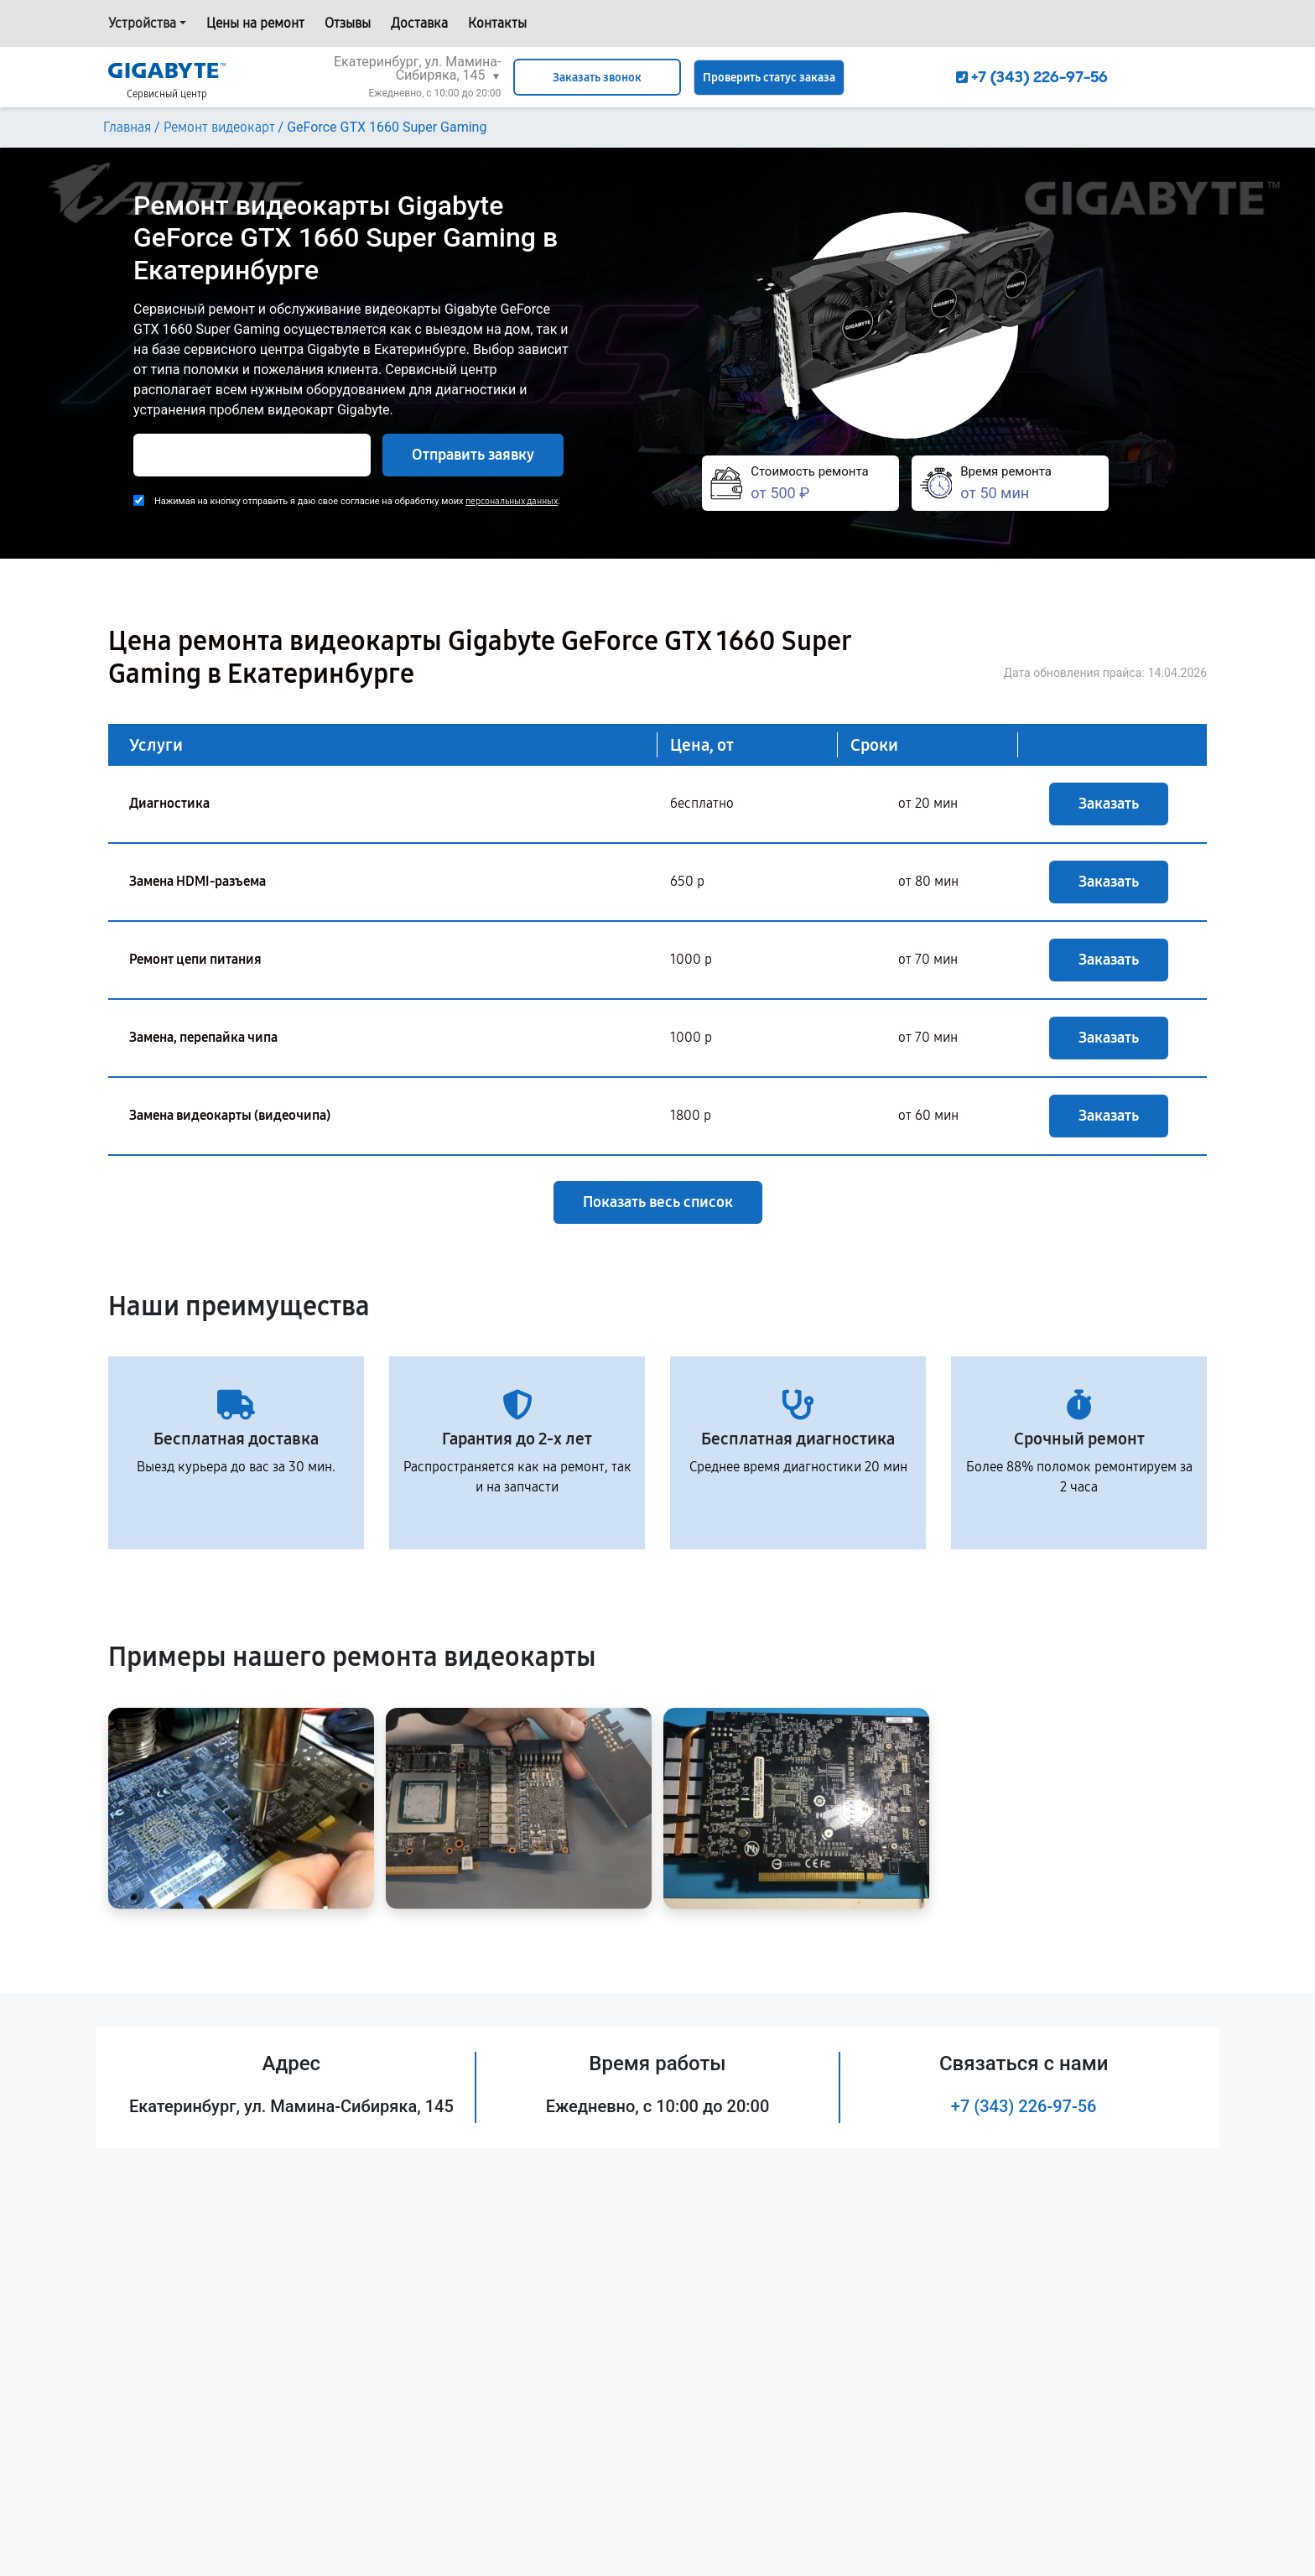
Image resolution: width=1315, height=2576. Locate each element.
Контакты (497, 23)
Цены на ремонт (255, 23)
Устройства (142, 23)
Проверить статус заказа (769, 77)
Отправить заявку (473, 454)
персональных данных (511, 501)
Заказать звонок (597, 77)
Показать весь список (658, 1202)
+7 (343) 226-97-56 (1024, 2106)
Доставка (419, 23)
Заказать (1109, 803)
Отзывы (348, 23)
